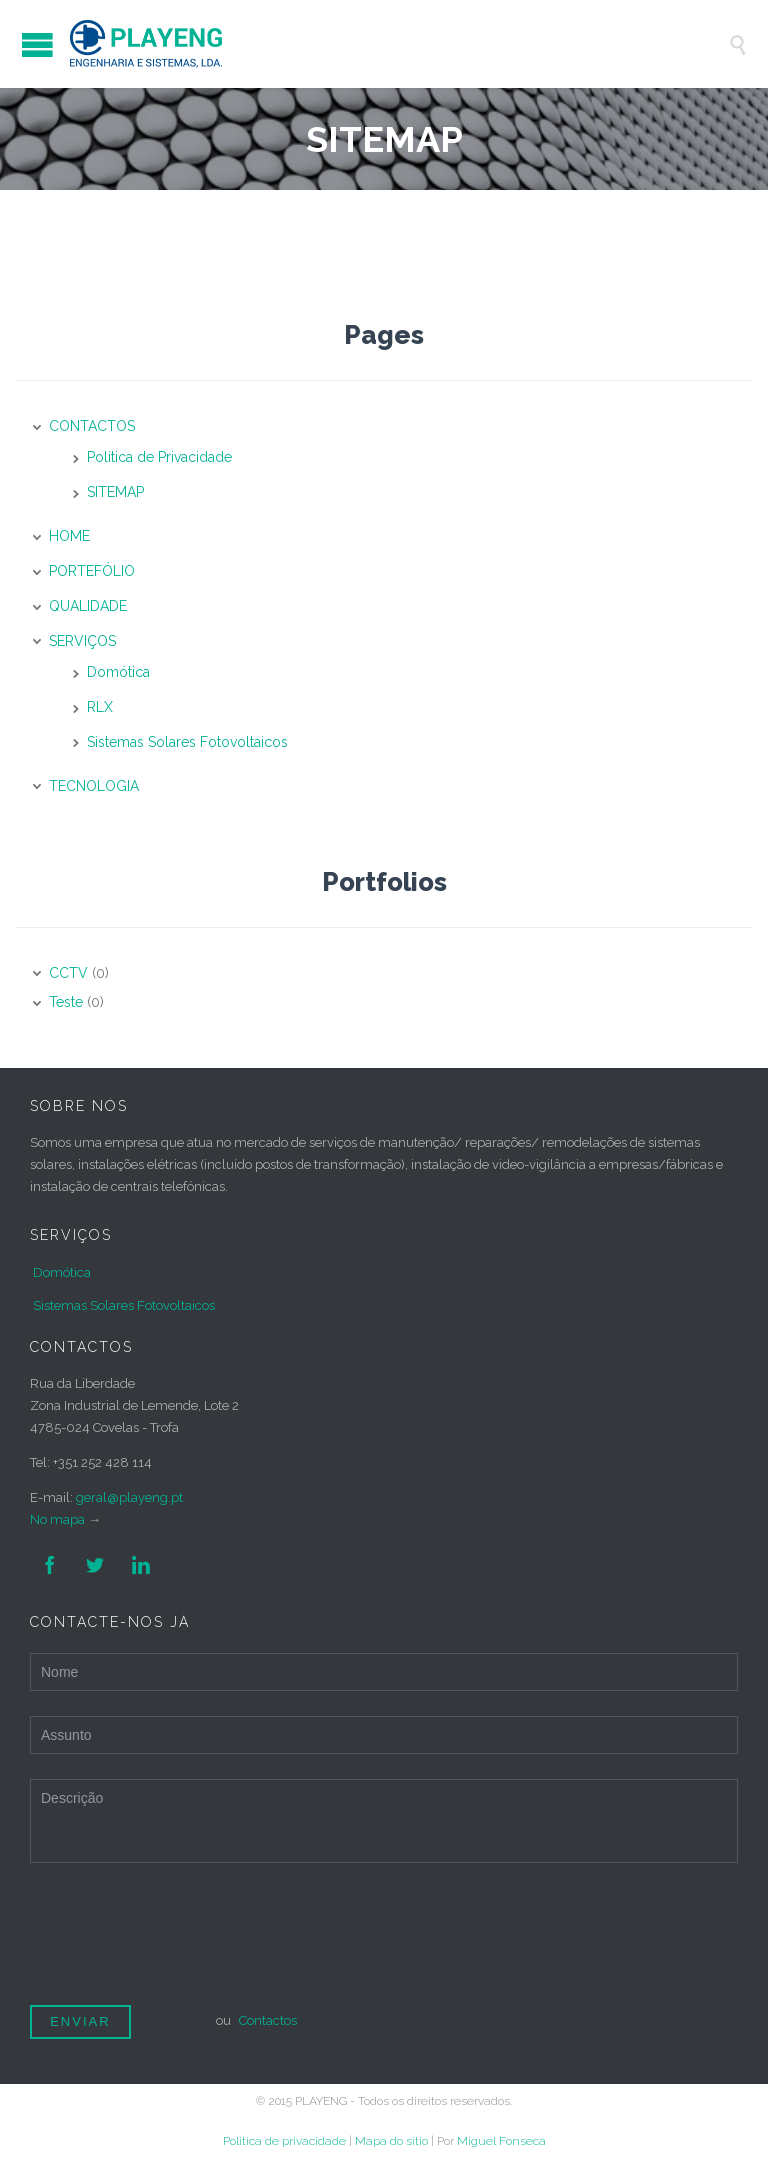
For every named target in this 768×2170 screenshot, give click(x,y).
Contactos (268, 2020)
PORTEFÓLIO (92, 571)
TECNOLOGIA (94, 786)
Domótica (118, 672)
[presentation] (182, 1942)
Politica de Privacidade (159, 457)
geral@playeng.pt (129, 1497)
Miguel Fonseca (501, 2141)
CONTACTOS (92, 426)
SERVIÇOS (82, 641)
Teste (66, 1002)
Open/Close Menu (37, 44)
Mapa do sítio (391, 2141)
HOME (69, 536)
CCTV (68, 973)
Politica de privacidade (284, 2141)
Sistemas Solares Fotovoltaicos (187, 742)
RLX (100, 707)
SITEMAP (115, 492)
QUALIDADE (88, 606)
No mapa (57, 1519)
